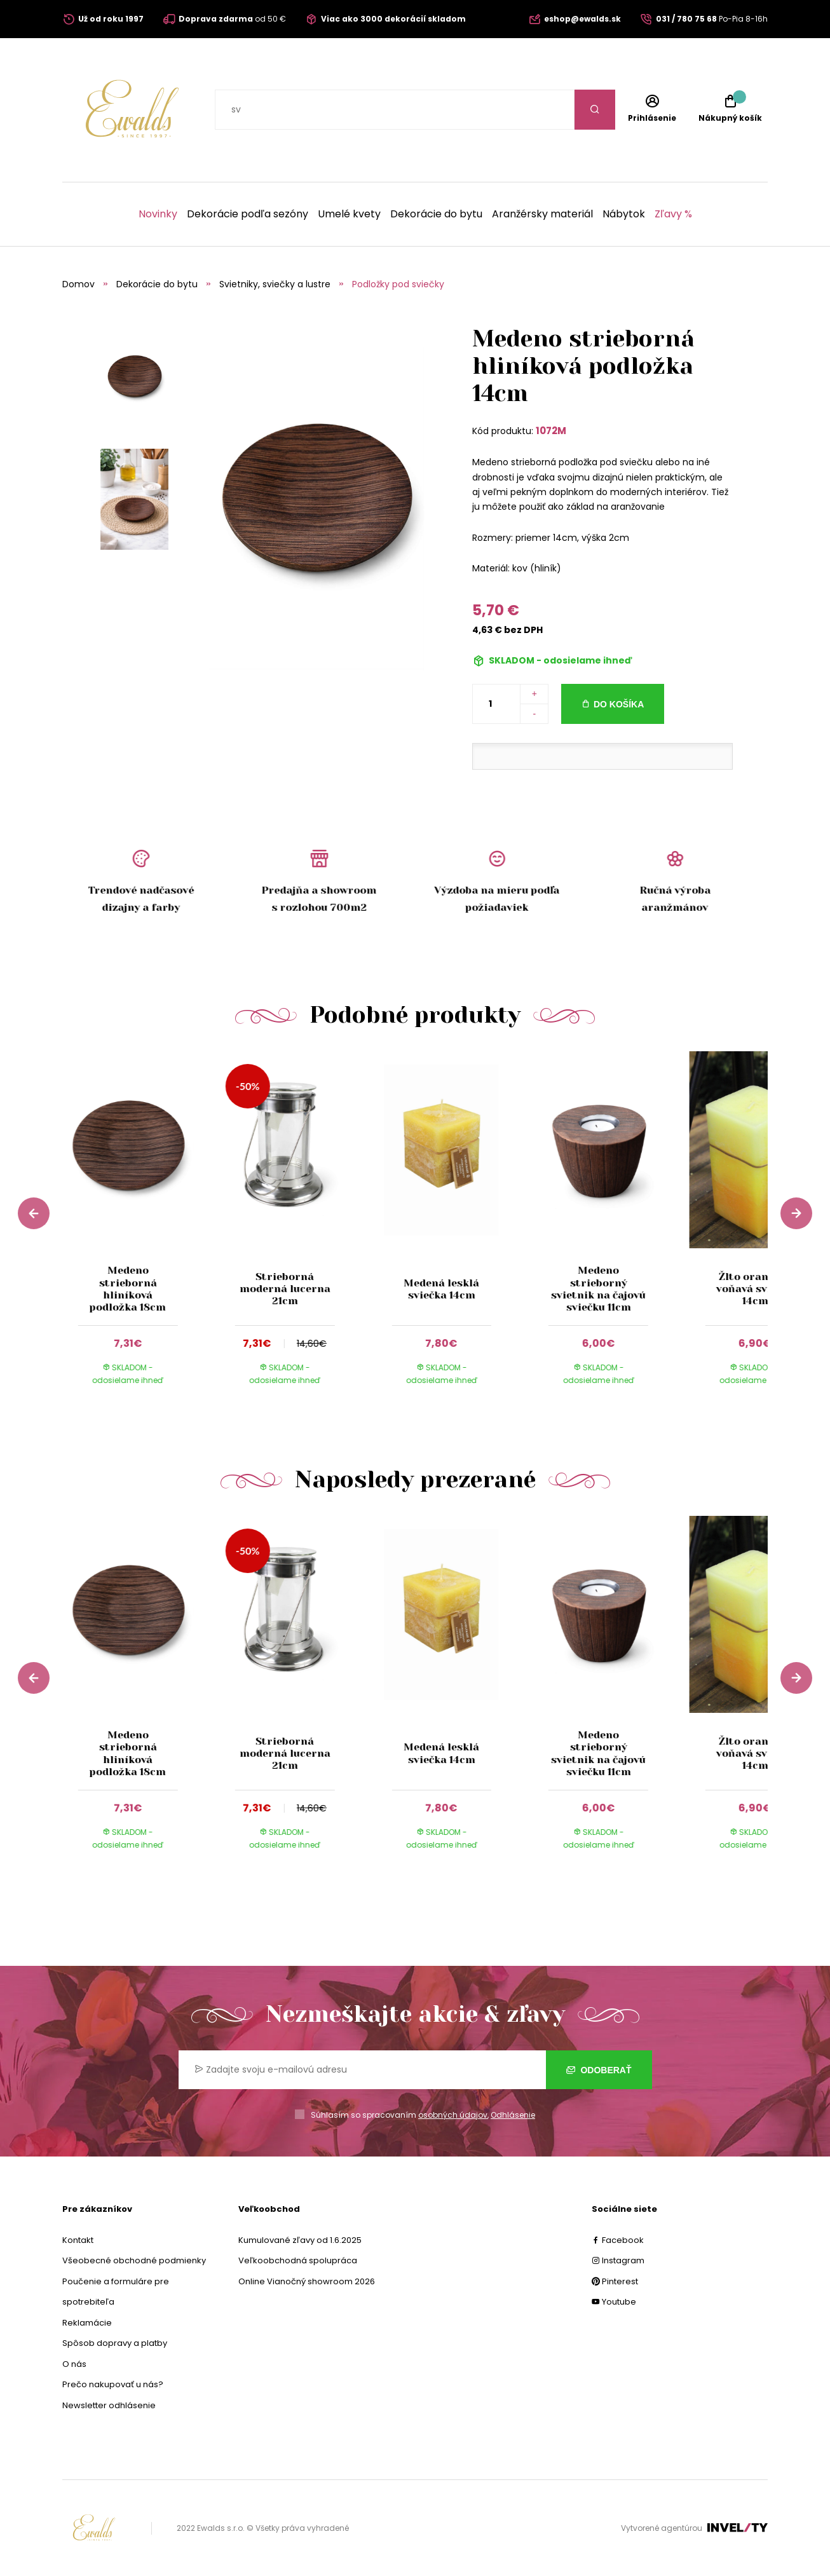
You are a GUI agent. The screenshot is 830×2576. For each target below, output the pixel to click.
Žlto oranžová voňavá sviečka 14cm (755, 1289)
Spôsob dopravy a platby (114, 2343)
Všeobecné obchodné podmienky (134, 2260)
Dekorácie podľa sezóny (247, 214)
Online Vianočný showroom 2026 (306, 2281)
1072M (551, 430)
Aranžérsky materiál (542, 214)
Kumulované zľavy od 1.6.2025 (300, 2240)
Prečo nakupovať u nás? (112, 2384)
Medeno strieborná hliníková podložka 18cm (128, 1288)
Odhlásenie (513, 2114)
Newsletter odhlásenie (109, 2405)
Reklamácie (87, 2323)
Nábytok (623, 214)
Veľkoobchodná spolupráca (297, 2260)
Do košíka (619, 704)
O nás (74, 2364)
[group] (140, 1230)
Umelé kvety (349, 214)
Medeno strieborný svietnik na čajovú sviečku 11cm (598, 1288)
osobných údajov (452, 2114)
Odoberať (599, 2070)
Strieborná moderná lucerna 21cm (284, 1289)
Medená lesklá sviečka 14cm (441, 1289)
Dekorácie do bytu (436, 214)
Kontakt (77, 2240)
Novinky (158, 214)
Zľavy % (673, 214)
